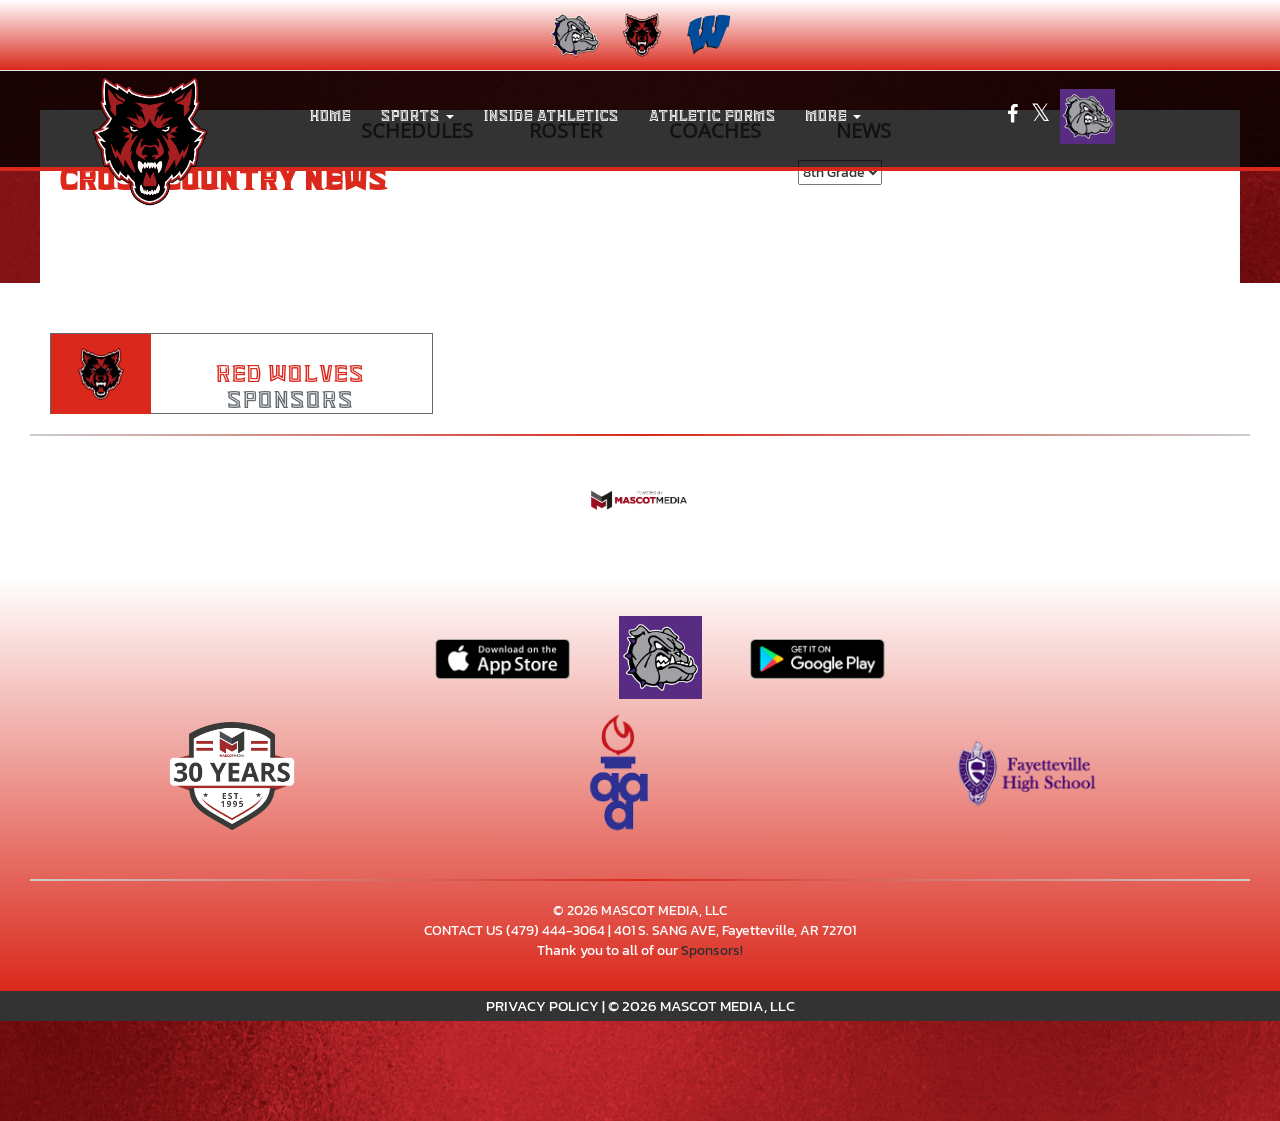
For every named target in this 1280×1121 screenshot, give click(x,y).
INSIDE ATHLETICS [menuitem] (551, 116)
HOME (330, 116)
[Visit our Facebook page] (1014, 116)
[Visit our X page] (1040, 116)
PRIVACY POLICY (542, 1005)
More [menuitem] (833, 116)
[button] (417, 116)
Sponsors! (712, 950)
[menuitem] (573, 35)
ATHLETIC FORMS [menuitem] (712, 116)
